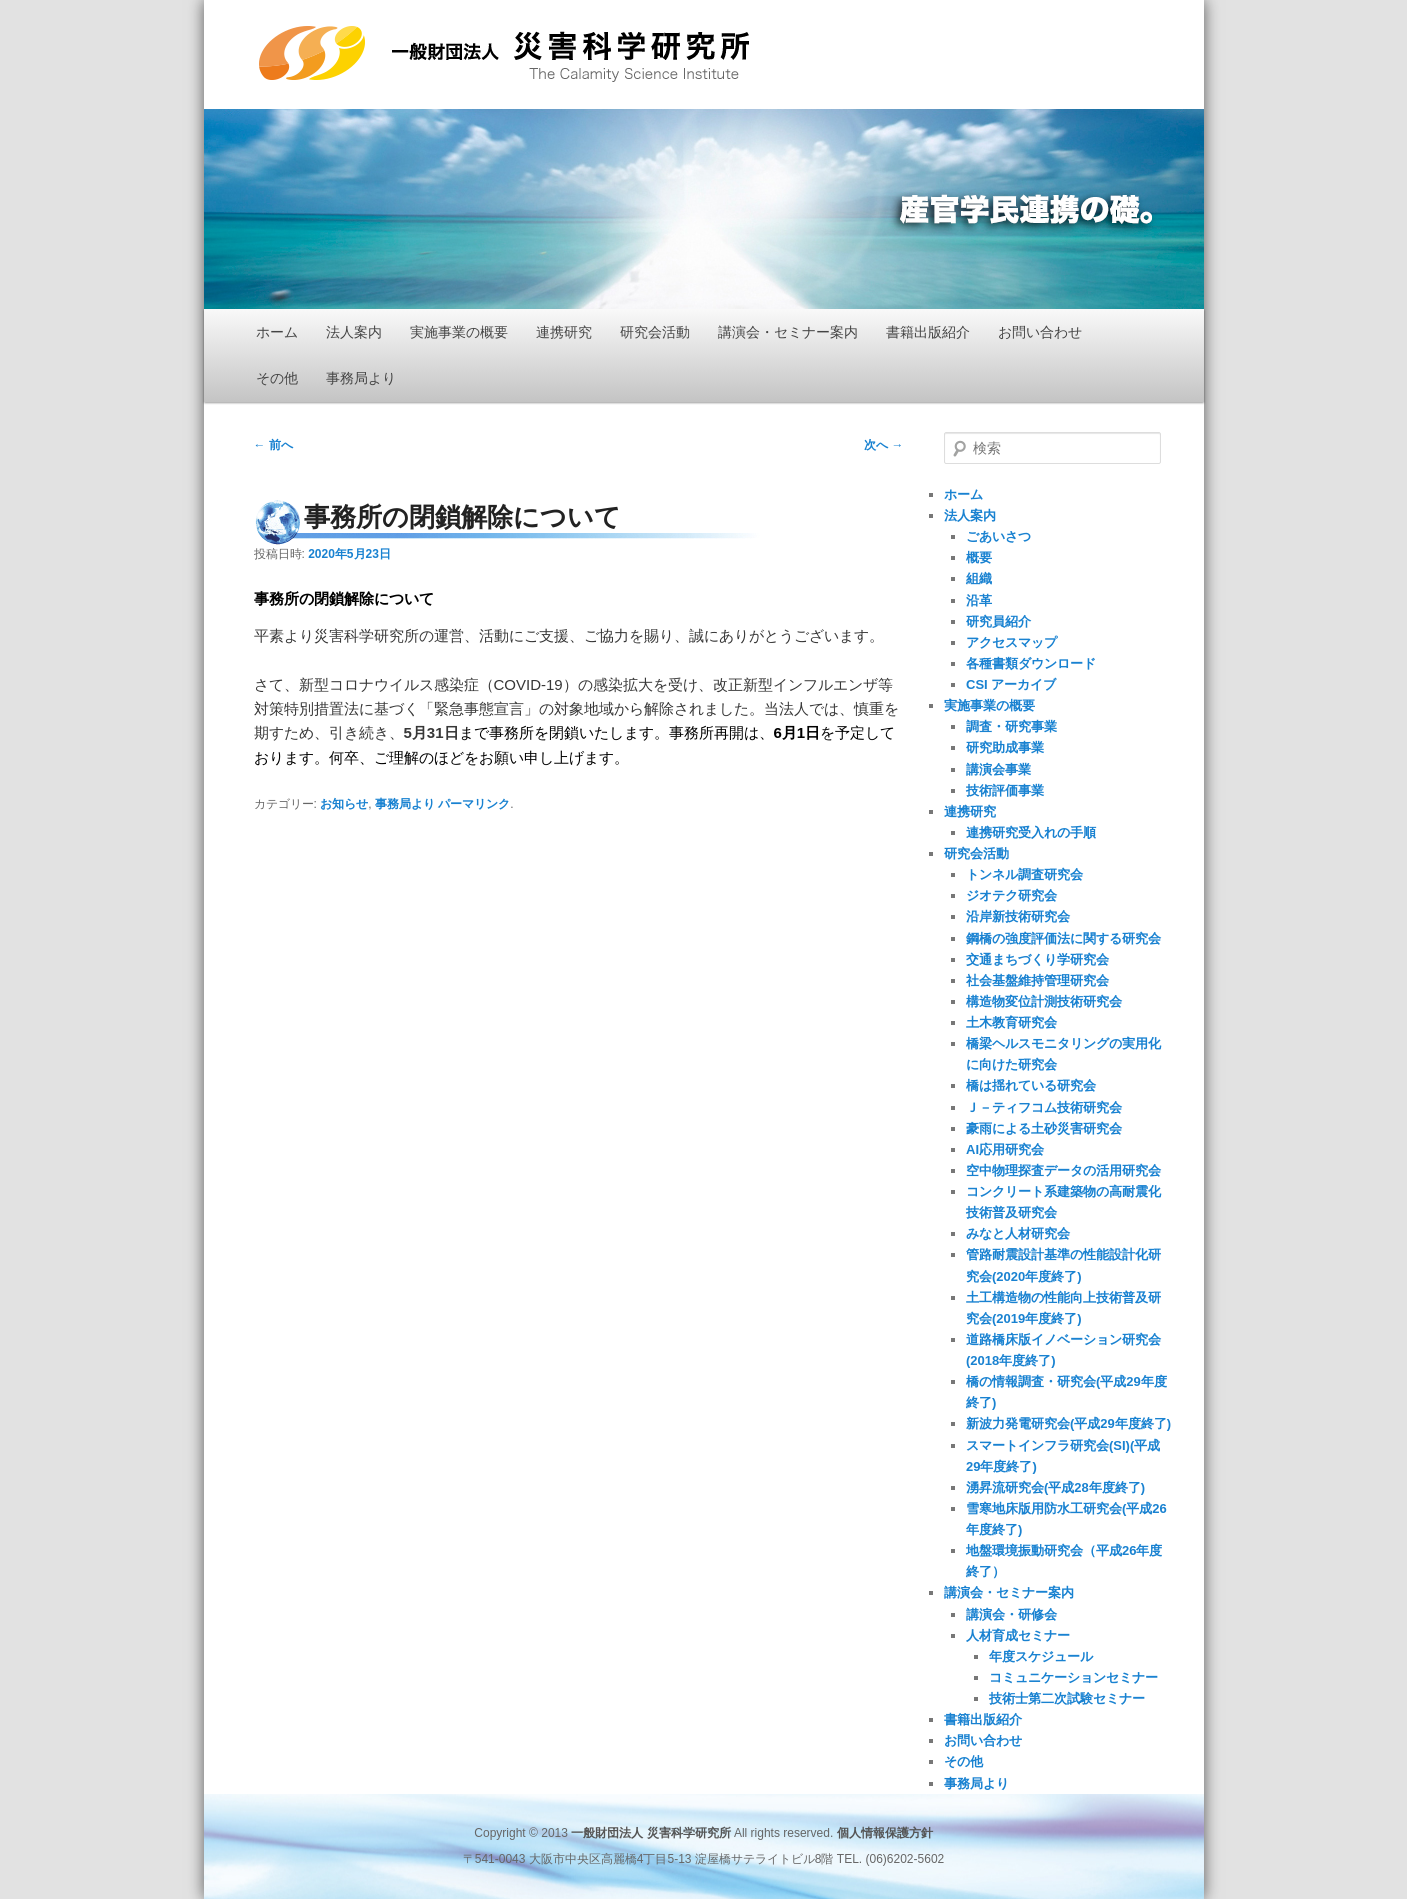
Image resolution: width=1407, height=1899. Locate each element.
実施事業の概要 (459, 332)
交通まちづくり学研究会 (1037, 959)
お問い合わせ (1040, 332)
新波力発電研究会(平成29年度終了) (1068, 1423)
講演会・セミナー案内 (788, 332)
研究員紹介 (998, 621)
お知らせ (344, 804)
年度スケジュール (1041, 1656)
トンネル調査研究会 (1024, 874)
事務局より (361, 378)
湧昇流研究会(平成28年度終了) (1055, 1487)
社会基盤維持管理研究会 (1037, 980)
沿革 (979, 600)
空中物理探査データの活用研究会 (1063, 1170)
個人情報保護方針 (885, 1833)
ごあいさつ (998, 536)
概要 (979, 557)
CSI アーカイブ (1011, 684)
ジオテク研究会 (1011, 895)
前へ (273, 445)
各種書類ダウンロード (1031, 663)
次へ (883, 445)
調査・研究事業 (1011, 726)
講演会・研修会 (1011, 1614)
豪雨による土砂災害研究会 (1044, 1128)
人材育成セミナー (1018, 1635)
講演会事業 (998, 769)
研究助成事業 (1005, 747)
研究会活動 (655, 332)
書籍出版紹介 (928, 332)
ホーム (277, 332)
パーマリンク (474, 804)
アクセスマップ (1011, 642)
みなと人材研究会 (1018, 1233)
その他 (277, 378)
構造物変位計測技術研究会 (1044, 1001)
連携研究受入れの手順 (1031, 832)
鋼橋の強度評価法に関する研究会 (1063, 938)
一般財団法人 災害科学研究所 (504, 54)
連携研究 (564, 332)
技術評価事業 (1005, 790)
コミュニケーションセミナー (1073, 1677)
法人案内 (354, 332)
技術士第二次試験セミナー (1067, 1698)
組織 (979, 578)
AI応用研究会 (1005, 1149)
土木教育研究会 (1011, 1022)
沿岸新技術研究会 (1018, 916)
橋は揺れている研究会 (1031, 1085)
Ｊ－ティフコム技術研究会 (1044, 1107)
